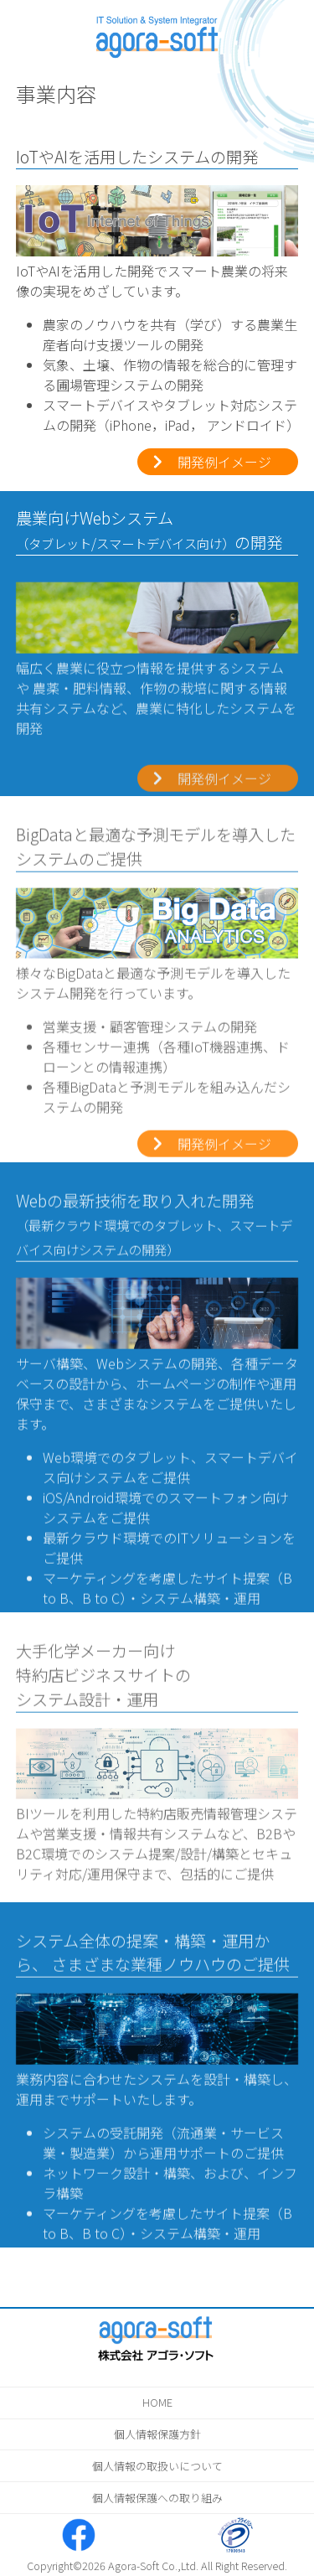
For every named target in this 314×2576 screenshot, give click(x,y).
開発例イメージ (224, 462)
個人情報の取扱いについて (157, 2466)
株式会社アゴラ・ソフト (157, 31)
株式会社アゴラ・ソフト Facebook (78, 2535)
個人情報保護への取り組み (157, 2498)
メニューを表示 (24, 24)
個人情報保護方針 (157, 2434)
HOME (157, 2402)
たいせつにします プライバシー (235, 2535)
